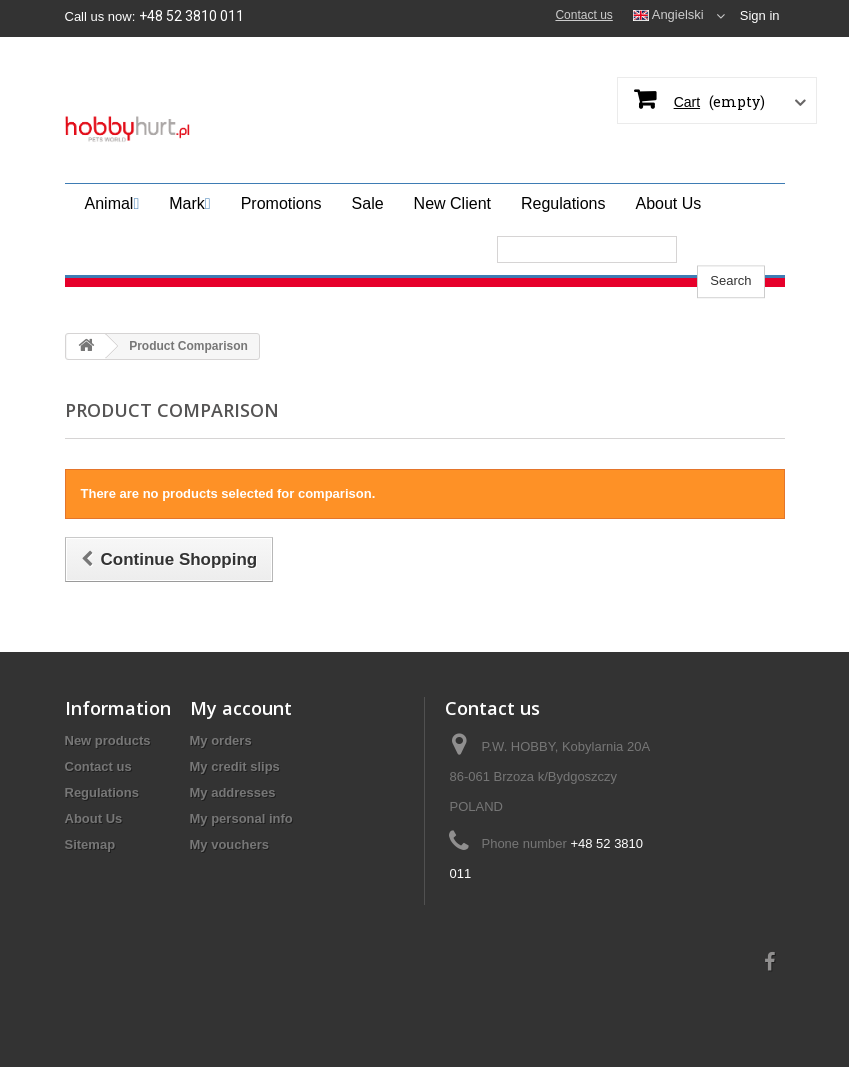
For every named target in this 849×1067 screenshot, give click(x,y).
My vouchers (229, 844)
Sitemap (90, 844)
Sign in (760, 15)
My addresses (233, 792)
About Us (94, 818)
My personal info (241, 818)
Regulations (102, 792)
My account (241, 708)
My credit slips (235, 766)
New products (108, 740)
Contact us (583, 15)
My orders (221, 740)
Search (730, 248)
